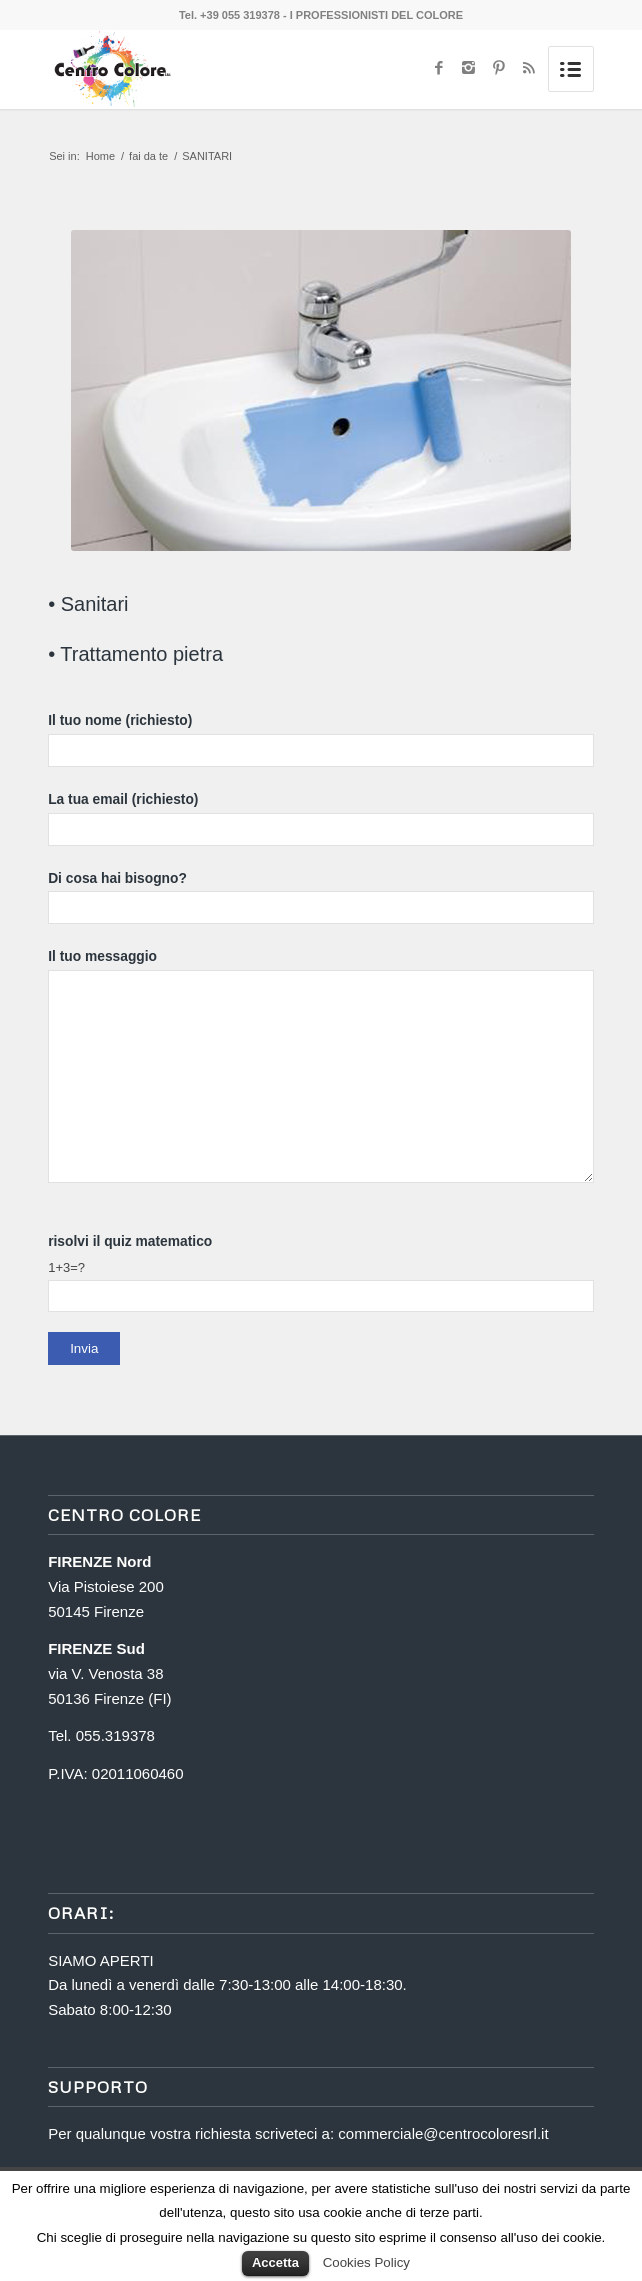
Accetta (275, 2262)
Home (100, 156)
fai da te (148, 156)
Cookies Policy (366, 2262)
